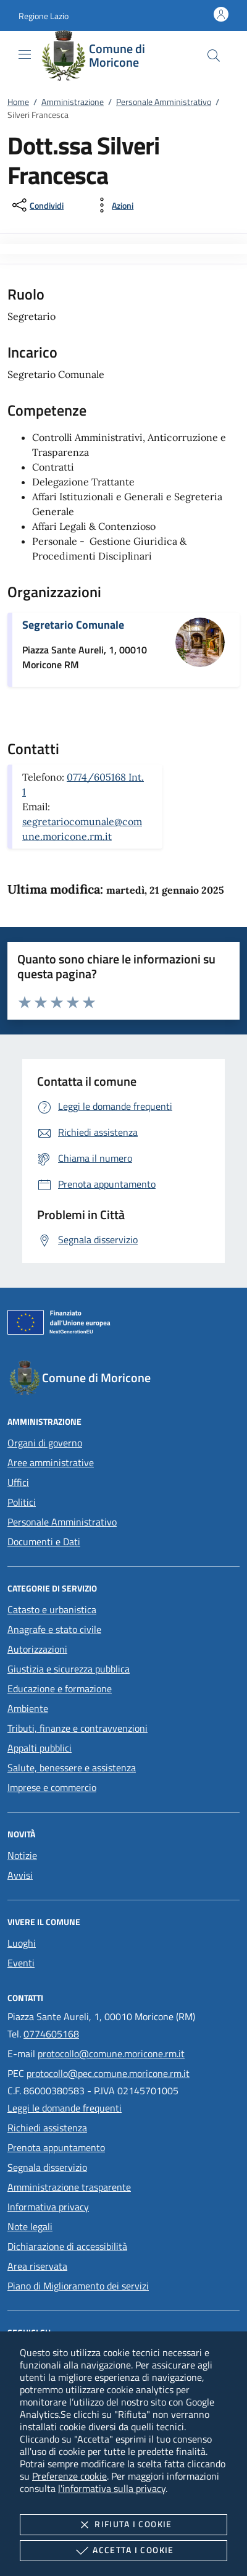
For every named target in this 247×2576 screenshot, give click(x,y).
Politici (21, 1502)
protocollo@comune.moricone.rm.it (111, 2053)
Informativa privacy (48, 2206)
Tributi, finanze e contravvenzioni (77, 1728)
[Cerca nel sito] (213, 55)
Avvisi (20, 1875)
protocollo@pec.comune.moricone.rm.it (108, 2073)
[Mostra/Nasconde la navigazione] (24, 54)
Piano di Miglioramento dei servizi (78, 2285)
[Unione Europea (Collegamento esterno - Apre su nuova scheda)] (123, 1324)
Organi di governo (44, 1442)
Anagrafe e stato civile (54, 1629)
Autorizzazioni (37, 1649)
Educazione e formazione (59, 1688)
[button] (44, 15)
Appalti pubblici (39, 1747)
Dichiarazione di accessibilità (67, 2246)
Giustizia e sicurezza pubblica (68, 1668)
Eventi (21, 1962)
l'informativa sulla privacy (111, 2488)
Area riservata (37, 2266)
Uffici (18, 1482)
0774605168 (51, 2033)
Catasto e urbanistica (51, 1609)
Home (18, 101)
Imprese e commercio (51, 1787)
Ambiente (27, 1708)
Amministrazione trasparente (69, 2187)
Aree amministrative (50, 1462)
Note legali (29, 2226)
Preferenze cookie (69, 2476)
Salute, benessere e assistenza (71, 1767)
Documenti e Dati (43, 1541)
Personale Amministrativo (163, 101)
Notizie (22, 1855)
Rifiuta (123, 2525)
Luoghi (21, 1943)
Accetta (123, 2551)
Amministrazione (72, 101)
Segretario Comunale (73, 624)
